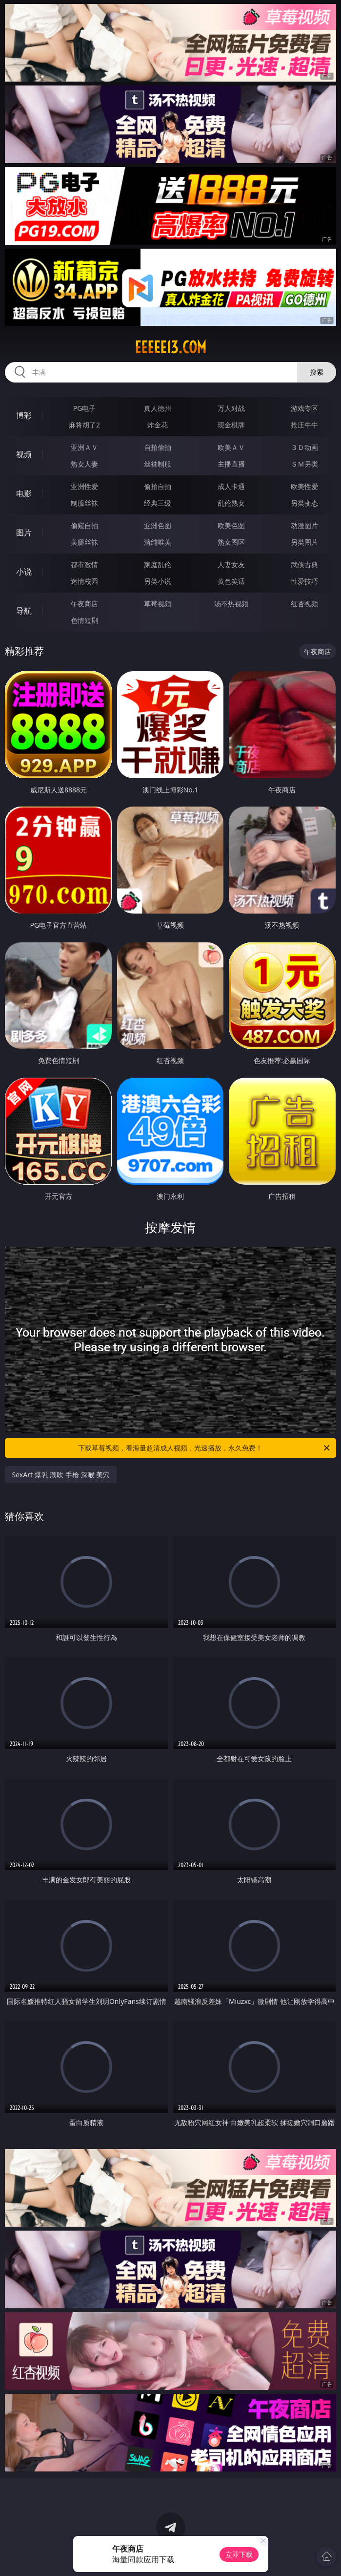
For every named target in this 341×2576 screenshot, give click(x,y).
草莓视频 (157, 603)
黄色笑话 (231, 581)
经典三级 (157, 503)
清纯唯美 (157, 542)
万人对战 (231, 408)
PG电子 (84, 408)
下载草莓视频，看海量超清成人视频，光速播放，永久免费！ (204, 1448)
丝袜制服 (157, 463)
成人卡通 (231, 486)
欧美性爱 (304, 486)
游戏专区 (304, 408)
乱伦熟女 (231, 503)
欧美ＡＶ (231, 447)
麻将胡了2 (84, 424)
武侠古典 (304, 564)
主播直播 (231, 463)
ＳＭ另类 (304, 463)
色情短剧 (84, 620)
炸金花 (157, 424)
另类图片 (304, 542)
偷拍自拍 (157, 486)
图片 (24, 532)
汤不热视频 (231, 603)
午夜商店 (84, 603)
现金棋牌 (231, 424)
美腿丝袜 (84, 542)
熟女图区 (231, 542)
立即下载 (239, 2554)
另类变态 (304, 503)
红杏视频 (304, 603)
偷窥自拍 (84, 525)
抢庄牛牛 (304, 424)
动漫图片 (304, 525)
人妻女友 (231, 564)
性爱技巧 (304, 581)
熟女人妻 (84, 463)
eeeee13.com (170, 347)
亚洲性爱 (84, 486)
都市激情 (84, 564)
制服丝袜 (84, 503)
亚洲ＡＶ (84, 447)
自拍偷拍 (157, 447)
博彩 (24, 415)
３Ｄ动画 (304, 447)
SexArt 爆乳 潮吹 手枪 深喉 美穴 (61, 1474)
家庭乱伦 (157, 564)
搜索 (316, 372)
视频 (24, 454)
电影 (24, 493)
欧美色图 (231, 525)
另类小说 (157, 581)
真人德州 (157, 408)
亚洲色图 (157, 525)
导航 (24, 610)
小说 (24, 571)
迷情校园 (84, 581)
